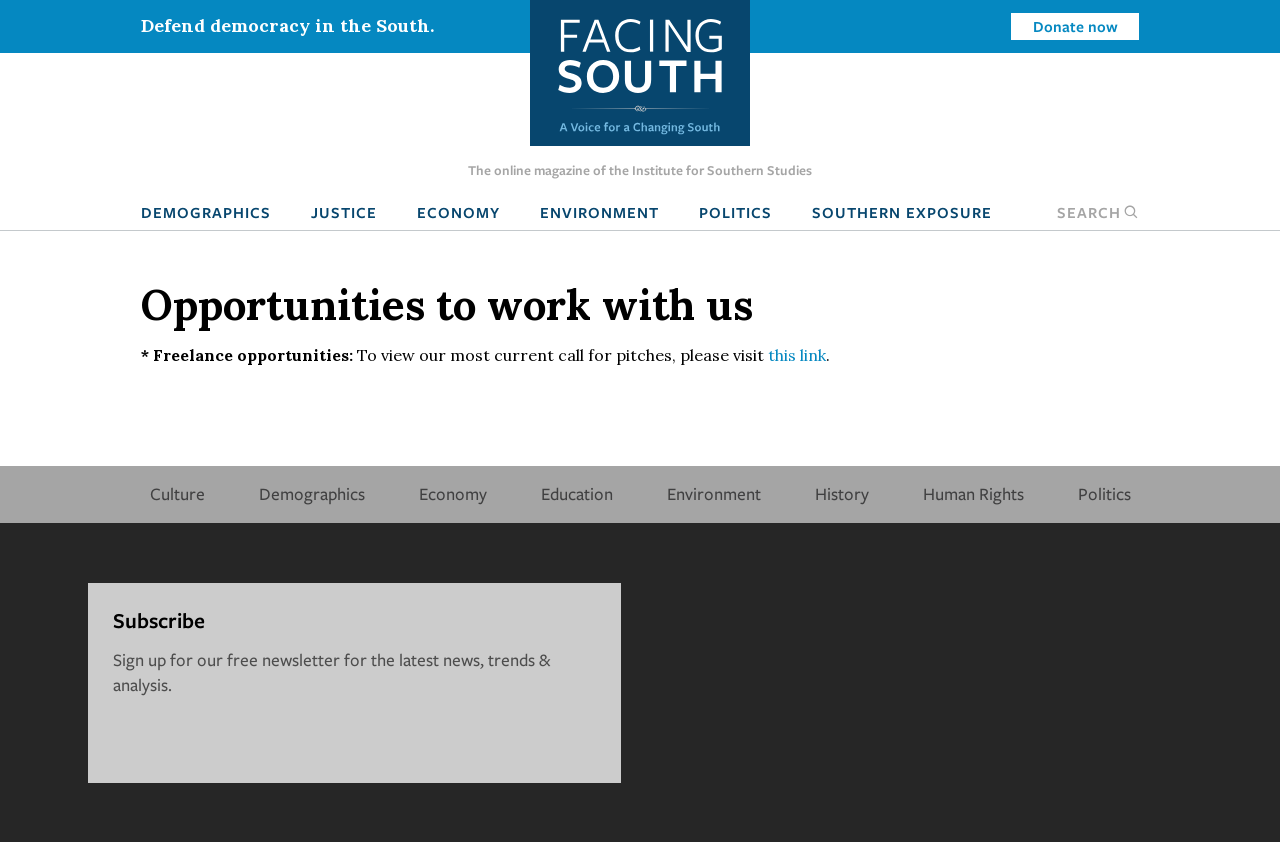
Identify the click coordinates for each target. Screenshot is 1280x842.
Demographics (206, 212)
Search (1098, 212)
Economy (458, 212)
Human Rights (973, 493)
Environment (599, 212)
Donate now (1075, 26)
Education (577, 493)
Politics (735, 212)
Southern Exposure (902, 212)
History (842, 493)
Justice (344, 212)
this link (797, 355)
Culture (177, 493)
